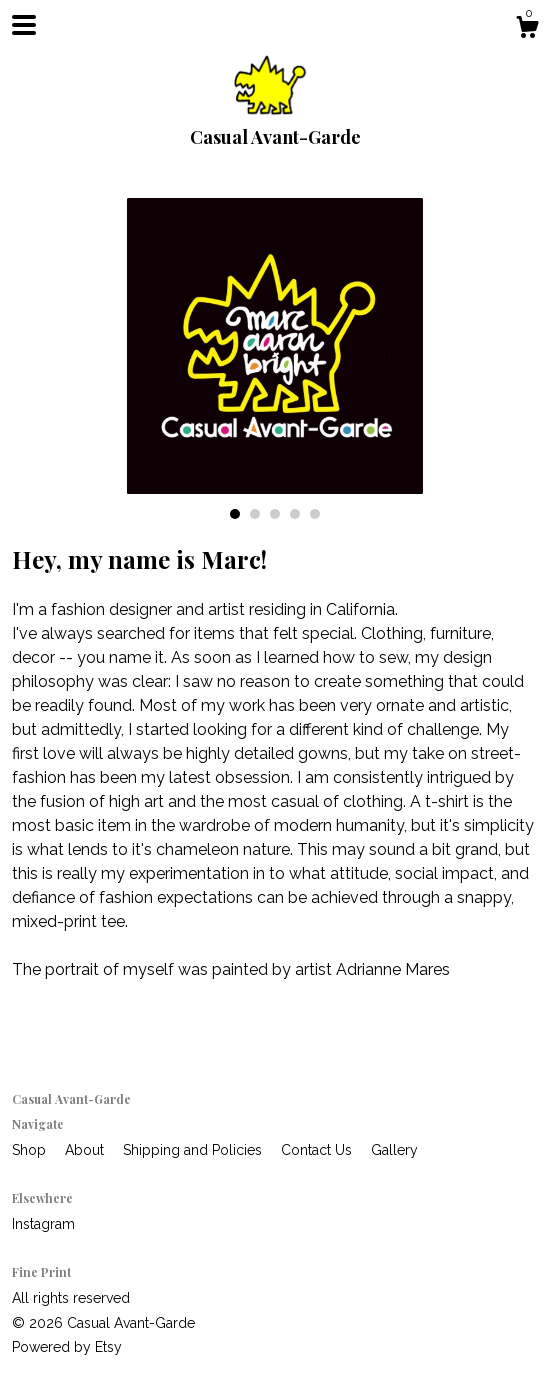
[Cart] (527, 30)
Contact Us (318, 1150)
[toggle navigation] (24, 25)
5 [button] (315, 514)
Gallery (394, 1150)
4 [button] (295, 514)
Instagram (43, 1224)
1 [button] (235, 514)
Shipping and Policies (194, 1150)
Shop (31, 1150)
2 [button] (255, 514)
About (86, 1150)
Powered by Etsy (67, 1347)
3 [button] (275, 514)
